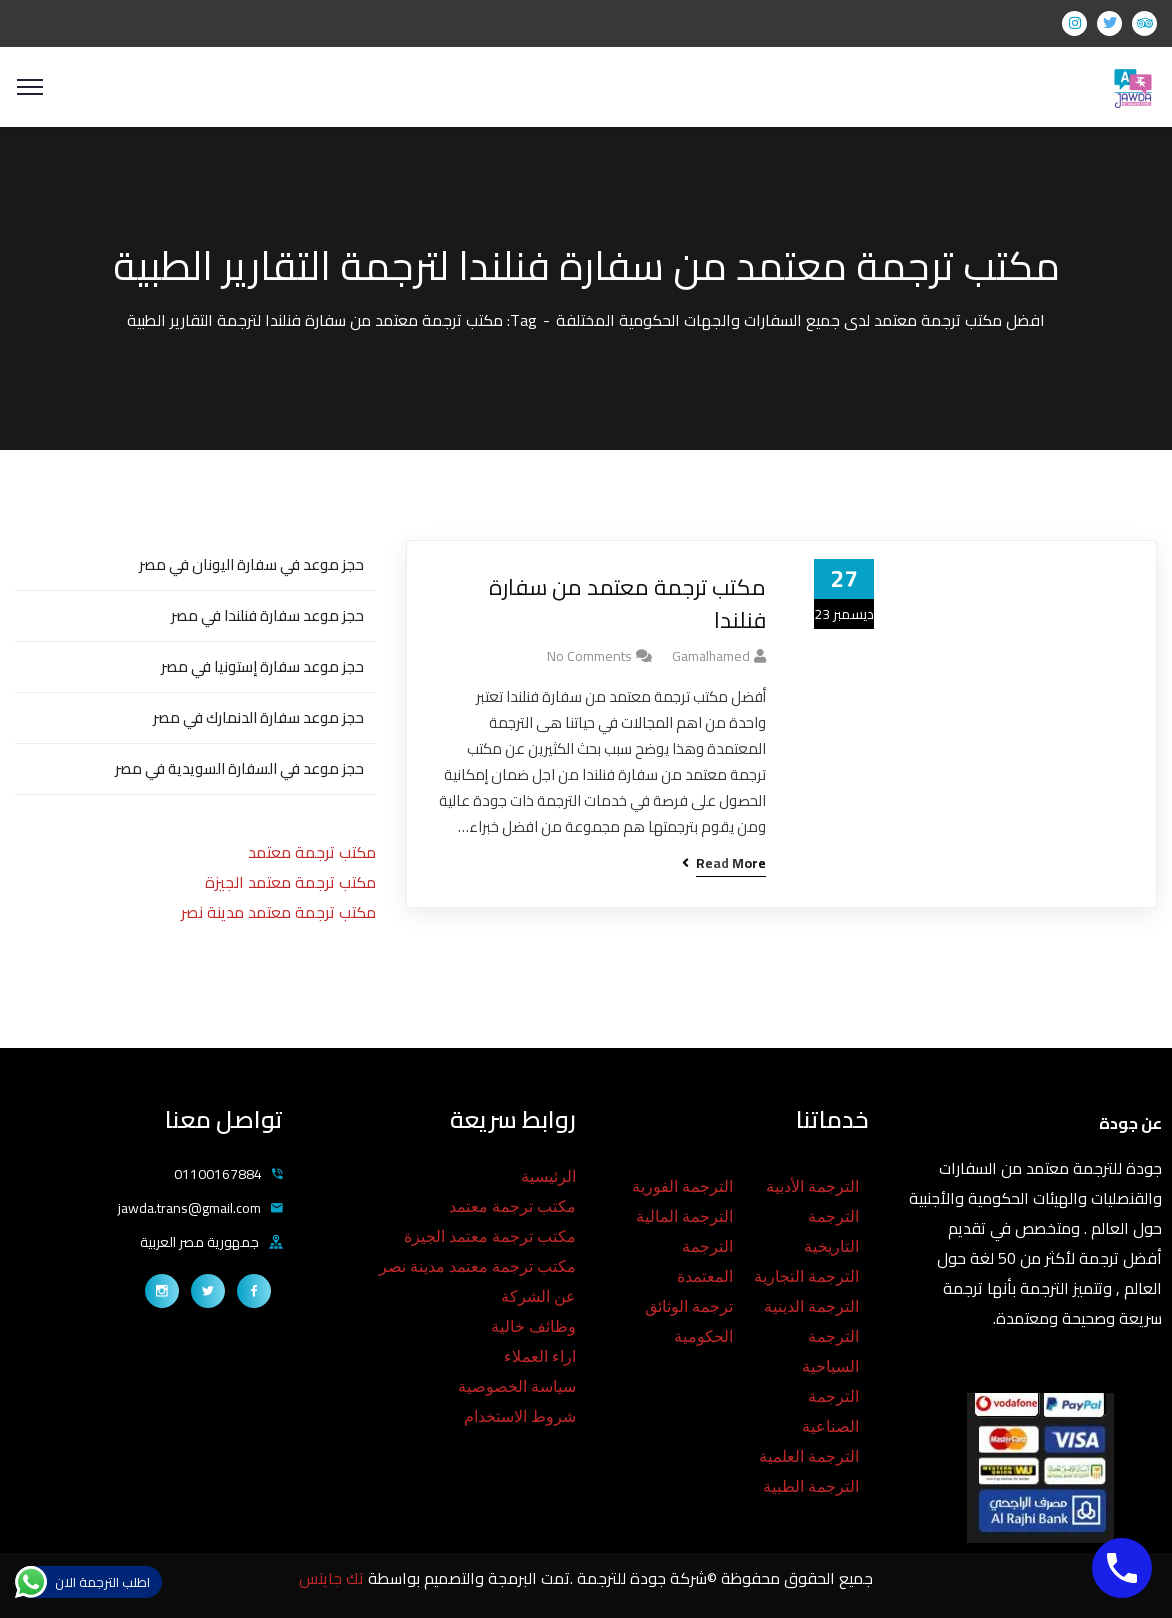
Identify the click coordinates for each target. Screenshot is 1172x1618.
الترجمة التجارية (806, 1276)
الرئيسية (548, 1176)
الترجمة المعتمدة (705, 1261)
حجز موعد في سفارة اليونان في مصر (251, 564)
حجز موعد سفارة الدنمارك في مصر (258, 717)
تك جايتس (333, 1578)
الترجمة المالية (684, 1216)
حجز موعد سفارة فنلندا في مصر (267, 615)
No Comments (589, 656)
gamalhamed (711, 656)
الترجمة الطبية (811, 1486)
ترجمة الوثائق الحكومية (689, 1321)
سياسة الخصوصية (517, 1386)
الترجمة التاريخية (831, 1231)
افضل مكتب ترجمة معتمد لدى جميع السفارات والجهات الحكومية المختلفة (800, 320)
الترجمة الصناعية (830, 1411)
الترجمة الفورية (682, 1186)
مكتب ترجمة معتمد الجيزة (290, 882)
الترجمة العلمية (809, 1456)
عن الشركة (538, 1296)
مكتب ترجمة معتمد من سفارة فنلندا (627, 604)
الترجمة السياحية (830, 1351)
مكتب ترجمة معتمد (312, 852)
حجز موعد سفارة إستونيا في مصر (262, 666)
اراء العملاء (540, 1356)
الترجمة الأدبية (812, 1186)
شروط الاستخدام (520, 1416)
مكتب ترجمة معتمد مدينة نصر (278, 912)
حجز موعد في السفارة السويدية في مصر (239, 768)
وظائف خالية (533, 1326)
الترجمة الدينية (811, 1306)
